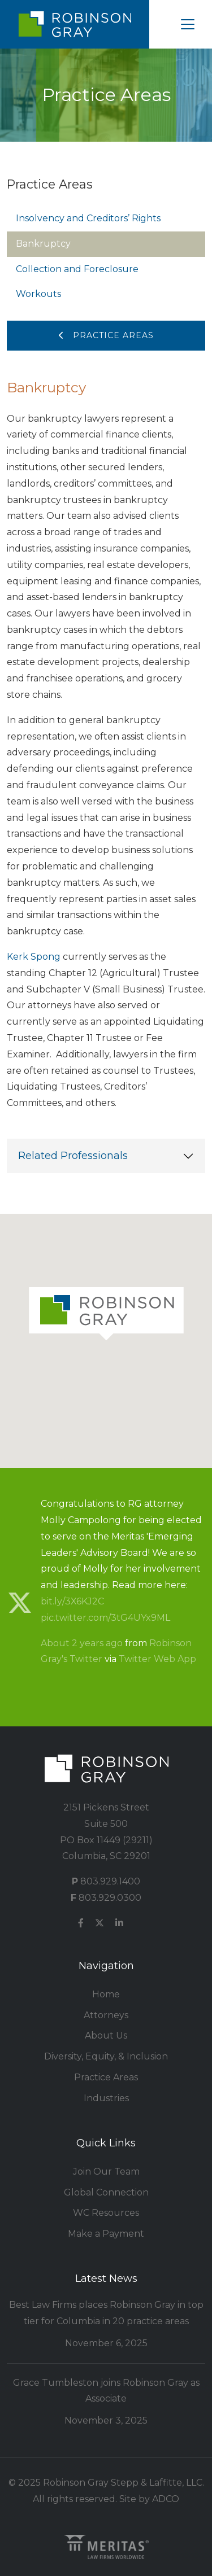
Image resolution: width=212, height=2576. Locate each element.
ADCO (165, 2499)
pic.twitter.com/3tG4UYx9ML (105, 1617)
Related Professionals (73, 1155)
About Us (106, 2035)
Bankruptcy (43, 243)
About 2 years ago (82, 1643)
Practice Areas (106, 335)
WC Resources (106, 2212)
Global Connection (106, 2192)
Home (106, 1994)
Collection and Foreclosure (77, 269)
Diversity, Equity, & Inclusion (106, 2056)
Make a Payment (106, 2233)
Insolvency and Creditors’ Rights (88, 218)
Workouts (38, 293)
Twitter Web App (157, 1659)
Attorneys (106, 2015)
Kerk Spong (33, 956)
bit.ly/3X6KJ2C (72, 1601)
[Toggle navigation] (187, 24)
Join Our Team (106, 2171)
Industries (106, 2098)
